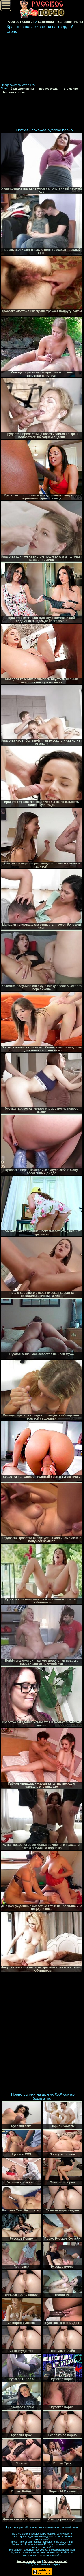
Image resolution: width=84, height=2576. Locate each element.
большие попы (14, 92)
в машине (71, 88)
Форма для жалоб (56, 2561)
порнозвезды (48, 88)
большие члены (22, 88)
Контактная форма (29, 2561)
